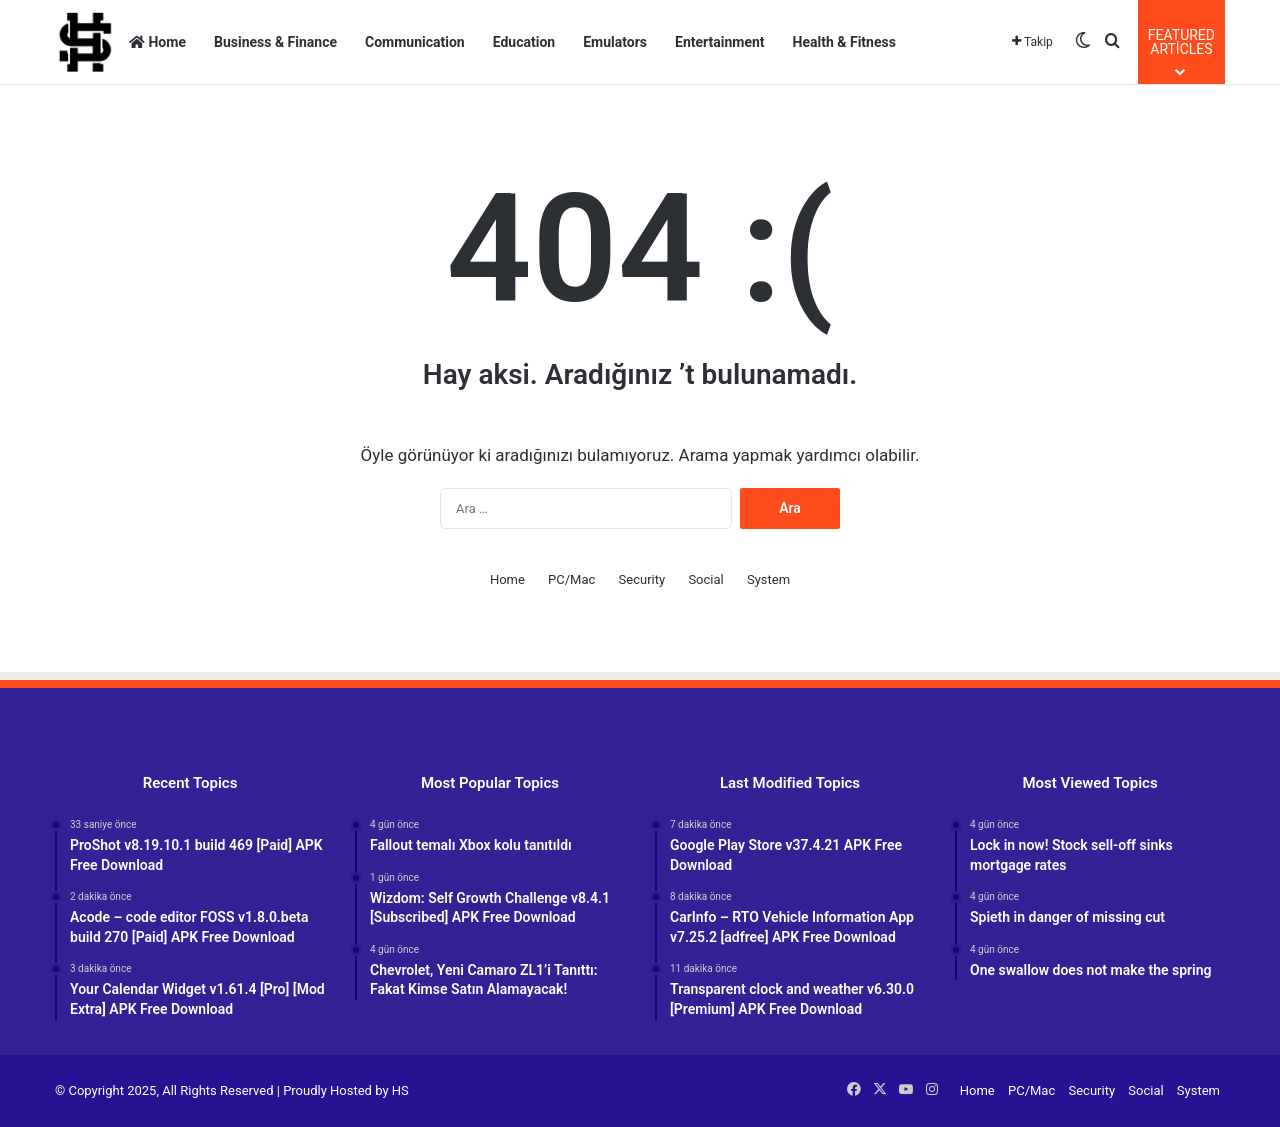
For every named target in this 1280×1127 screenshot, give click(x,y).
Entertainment (720, 42)
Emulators (615, 42)
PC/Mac (571, 579)
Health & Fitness (844, 42)
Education (524, 42)
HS (400, 1090)
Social (705, 579)
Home (157, 42)
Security (642, 579)
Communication (415, 42)
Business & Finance (275, 42)
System (768, 579)
